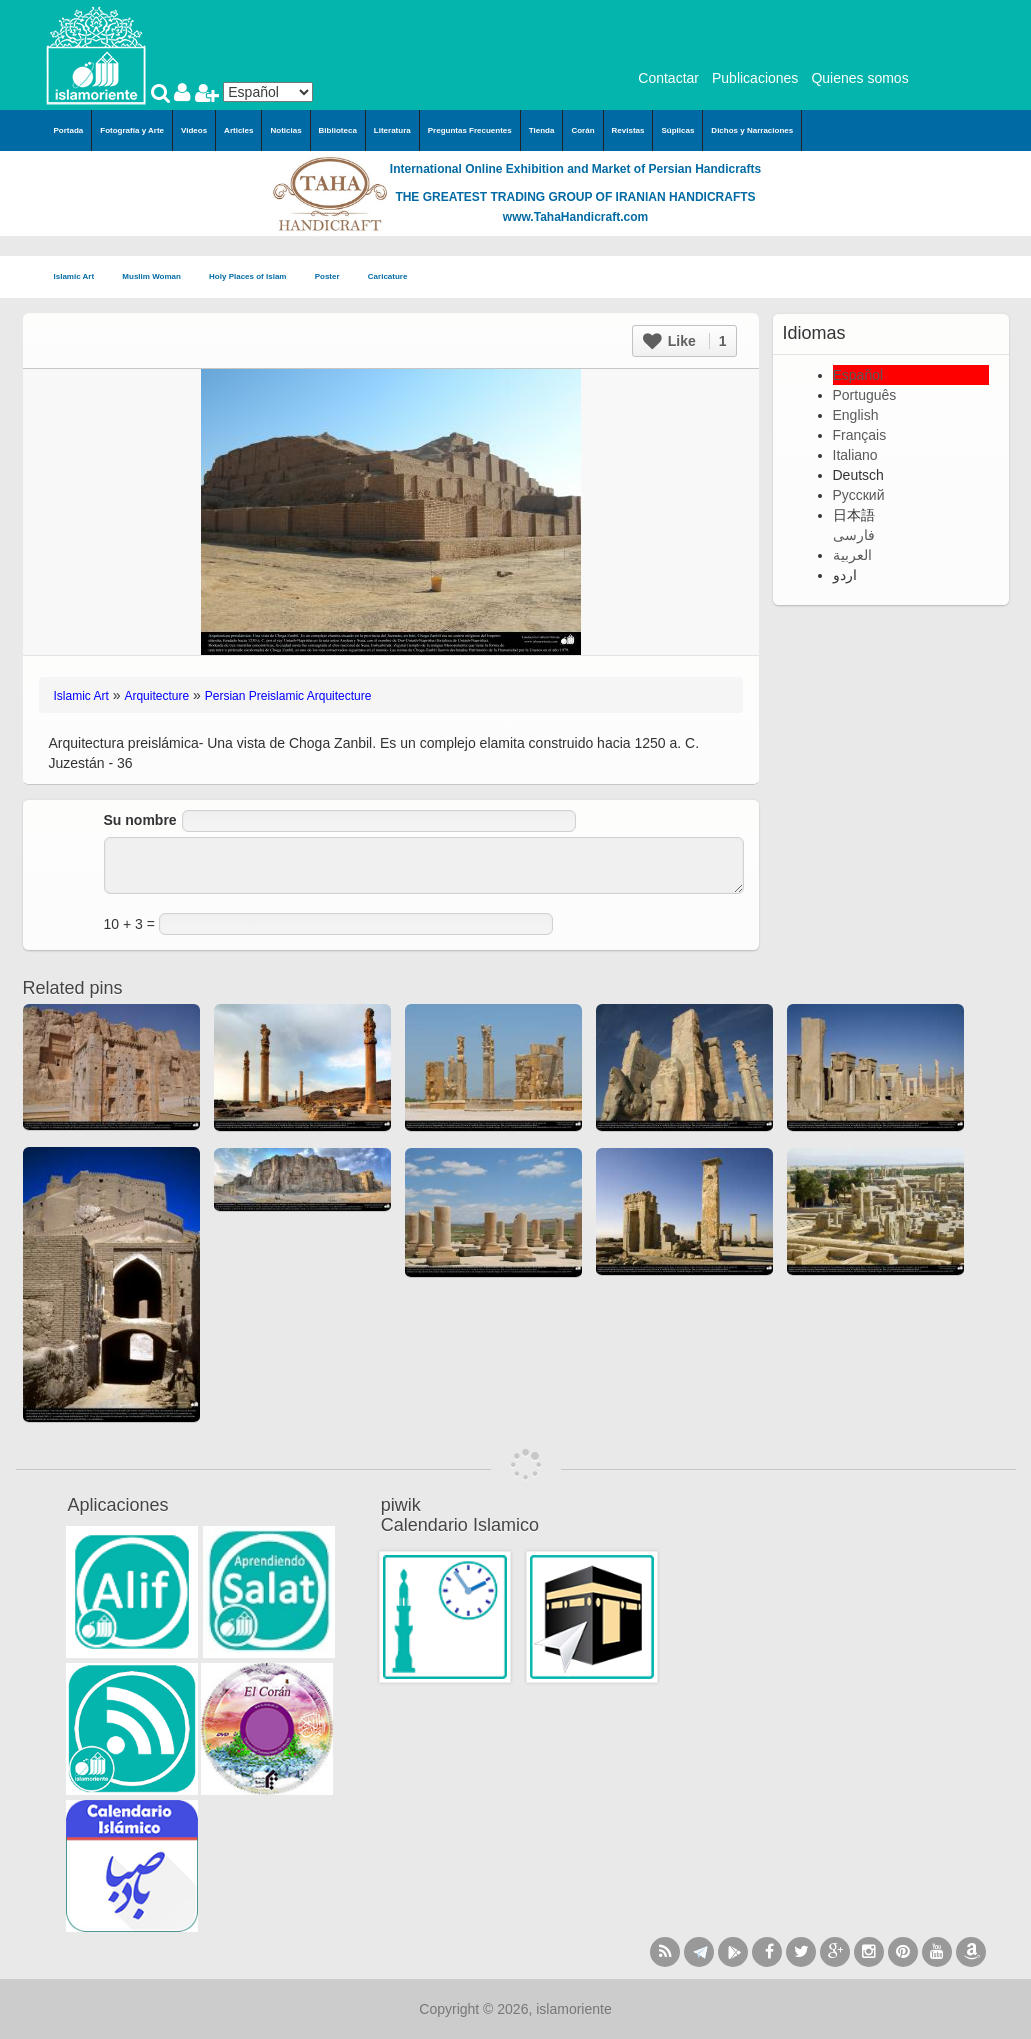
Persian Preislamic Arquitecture (288, 696)
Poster (333, 277)
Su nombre (140, 820)
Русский (859, 495)
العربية (852, 555)
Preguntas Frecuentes (470, 130)
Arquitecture (156, 696)
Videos (194, 130)
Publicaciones (755, 78)
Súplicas (677, 130)
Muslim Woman (157, 277)
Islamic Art (80, 277)
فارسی (854, 535)
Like (685, 341)
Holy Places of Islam (254, 277)
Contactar (668, 78)
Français (860, 435)
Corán (582, 130)
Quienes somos (859, 78)
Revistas (628, 130)
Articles (238, 130)
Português (865, 395)
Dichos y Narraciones (752, 130)
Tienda (542, 130)
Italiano (855, 455)
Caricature (388, 276)
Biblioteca (338, 130)
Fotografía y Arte (132, 130)
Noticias (285, 130)
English (856, 415)
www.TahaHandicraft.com (575, 217)
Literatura (392, 130)
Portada (69, 130)
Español (858, 375)
